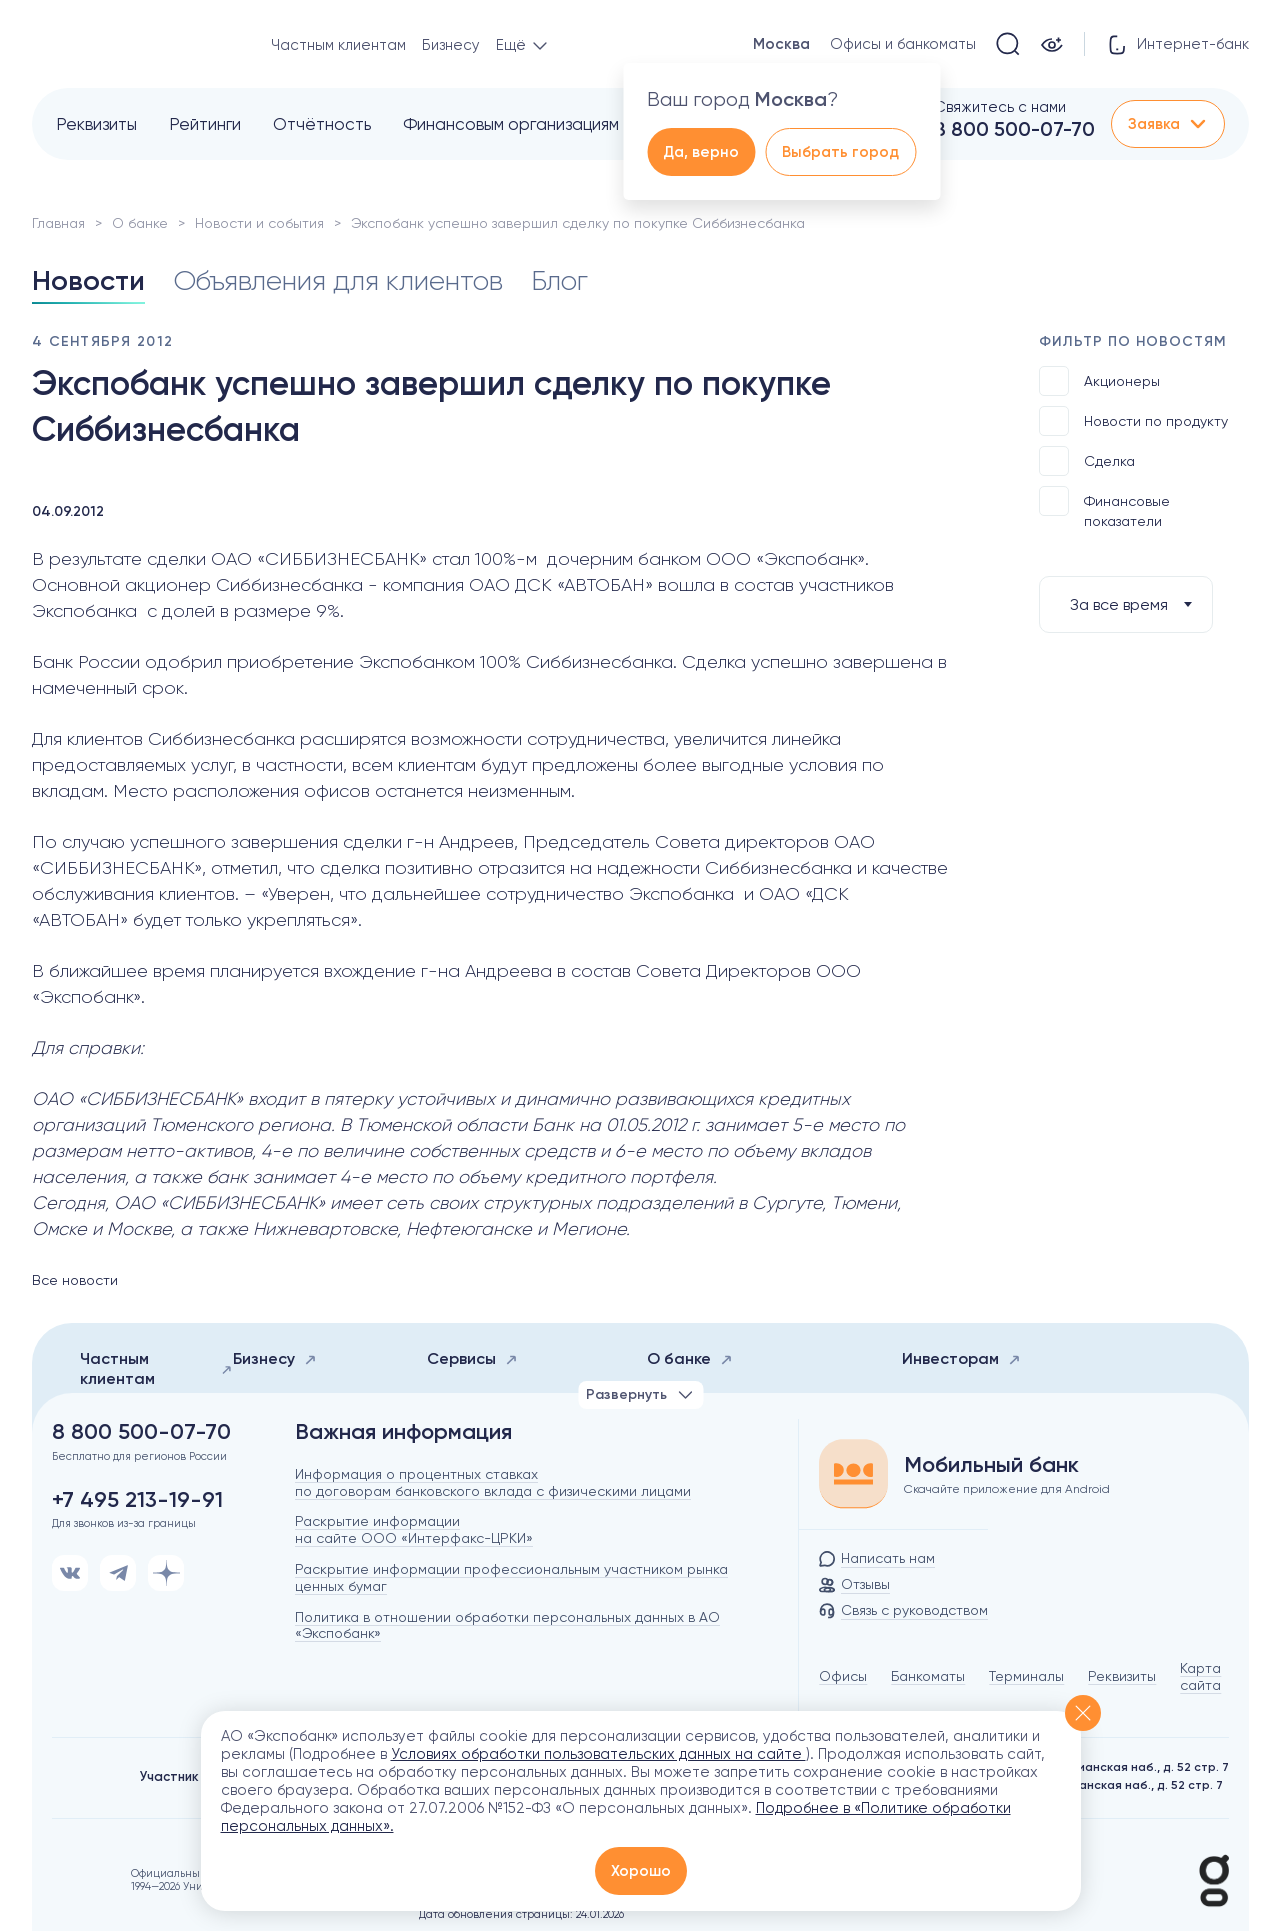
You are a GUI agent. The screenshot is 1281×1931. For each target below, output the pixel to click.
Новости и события (259, 223)
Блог (559, 280)
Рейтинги (205, 124)
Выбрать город (840, 152)
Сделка (1087, 461)
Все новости (75, 1280)
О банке (140, 223)
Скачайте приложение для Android (1007, 1489)
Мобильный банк (991, 1465)
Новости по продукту (1133, 421)
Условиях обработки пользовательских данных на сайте (598, 1754)
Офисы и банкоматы (903, 44)
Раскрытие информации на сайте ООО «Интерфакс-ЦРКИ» (414, 1529)
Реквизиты (96, 124)
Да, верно (701, 152)
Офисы (843, 1676)
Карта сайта (1200, 1676)
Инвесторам (961, 1358)
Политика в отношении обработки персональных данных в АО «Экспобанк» (507, 1625)
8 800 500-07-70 (1014, 129)
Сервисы (472, 1358)
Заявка (1168, 124)
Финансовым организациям (511, 124)
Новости (88, 280)
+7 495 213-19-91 (137, 1500)
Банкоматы (928, 1676)
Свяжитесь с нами (1000, 107)
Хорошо (641, 1871)
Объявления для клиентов (338, 280)
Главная (58, 223)
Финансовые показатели (1104, 507)
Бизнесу (451, 45)
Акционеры (1099, 381)
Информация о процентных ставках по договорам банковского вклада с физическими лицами (493, 1482)
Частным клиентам (338, 45)
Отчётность (322, 124)
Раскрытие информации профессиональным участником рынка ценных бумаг (511, 1577)
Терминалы (1026, 1676)
